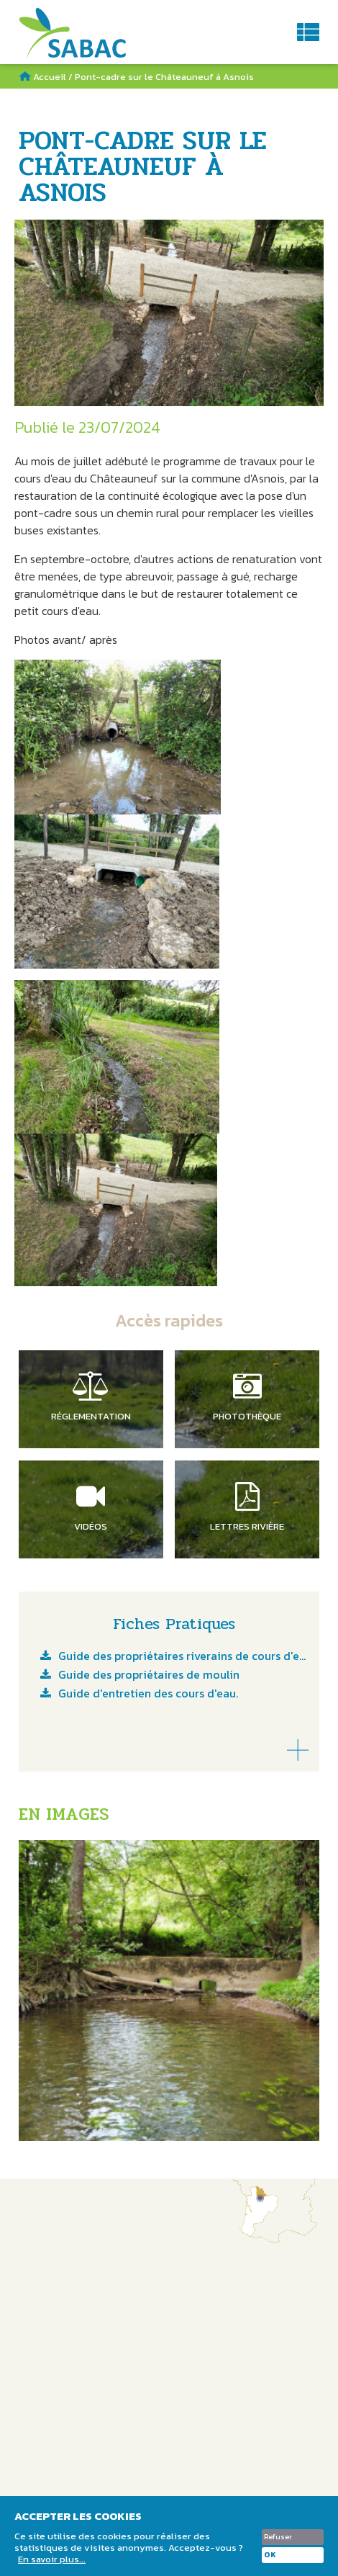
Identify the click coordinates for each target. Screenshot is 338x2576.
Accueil (49, 77)
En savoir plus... (52, 2559)
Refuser (278, 2536)
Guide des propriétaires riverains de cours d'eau (183, 1657)
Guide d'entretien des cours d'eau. (148, 1694)
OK (270, 2554)
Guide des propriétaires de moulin (148, 1676)
